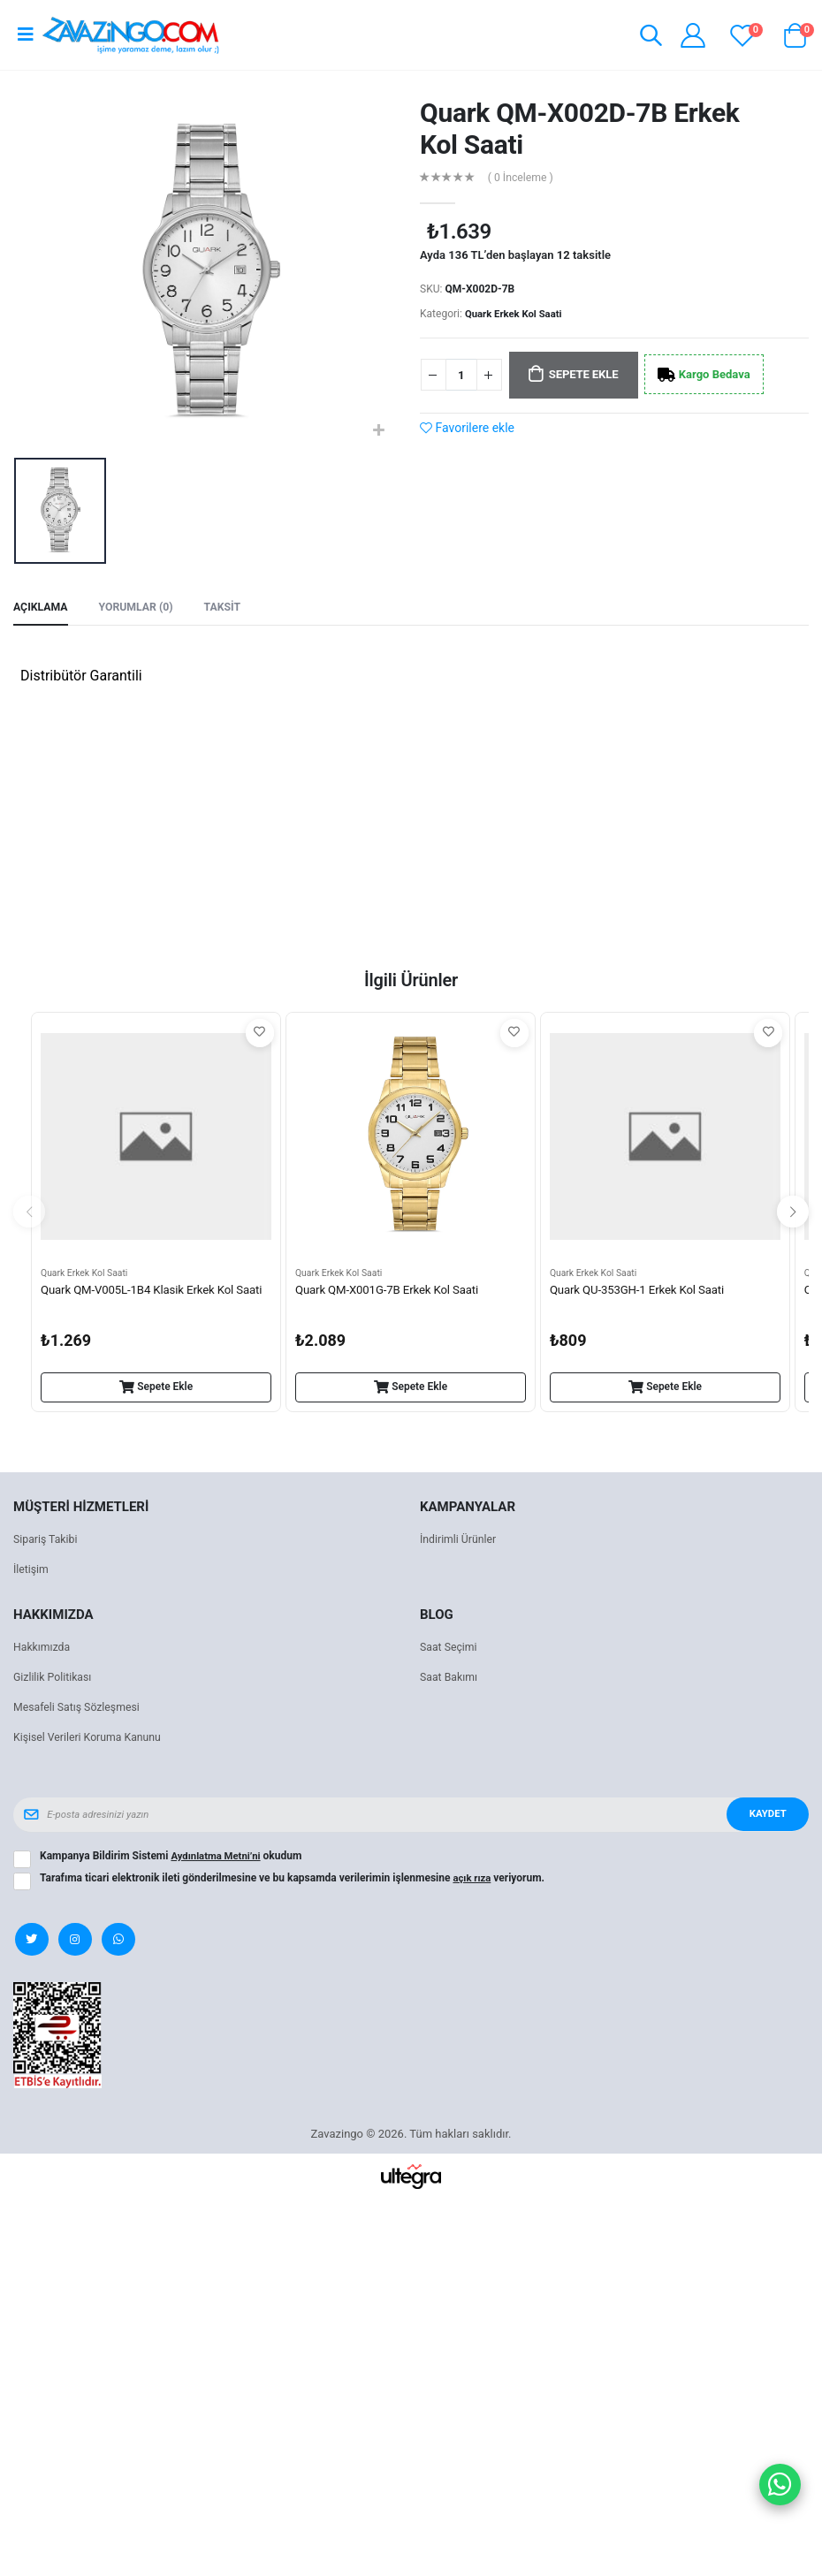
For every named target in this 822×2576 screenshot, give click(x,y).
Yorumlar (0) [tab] (141, 608)
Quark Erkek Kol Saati (516, 314)
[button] (647, 38)
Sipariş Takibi (47, 1541)
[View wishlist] (742, 35)
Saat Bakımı (450, 1679)
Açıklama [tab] (42, 608)
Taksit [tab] (230, 608)
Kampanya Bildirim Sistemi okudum (174, 1858)
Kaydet (765, 1817)
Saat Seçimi (450, 1649)
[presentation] (29, 1214)
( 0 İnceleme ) (523, 178)
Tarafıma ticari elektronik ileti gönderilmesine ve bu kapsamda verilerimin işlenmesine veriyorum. (293, 1880)
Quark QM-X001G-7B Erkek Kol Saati (392, 1293)
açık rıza (473, 1880)
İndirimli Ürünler (460, 1541)
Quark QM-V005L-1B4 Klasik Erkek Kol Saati (143, 1302)
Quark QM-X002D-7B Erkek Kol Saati (580, 129)
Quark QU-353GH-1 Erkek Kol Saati (642, 1293)
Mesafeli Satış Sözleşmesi (80, 1709)
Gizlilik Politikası (54, 1679)
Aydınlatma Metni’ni (218, 1858)
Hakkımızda (43, 1649)
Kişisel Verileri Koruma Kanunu (91, 1739)
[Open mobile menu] (25, 34)
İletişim (31, 1571)
